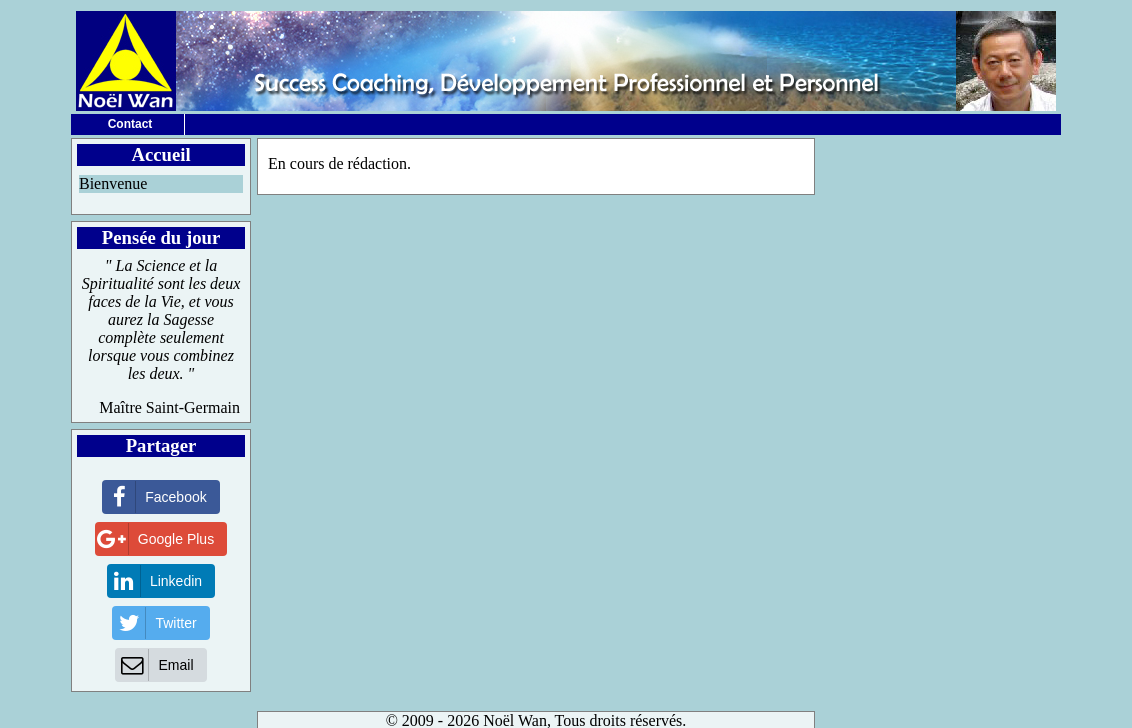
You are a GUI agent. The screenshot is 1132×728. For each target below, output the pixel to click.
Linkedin (155, 581)
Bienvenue (113, 183)
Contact (130, 124)
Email (154, 665)
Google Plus (155, 539)
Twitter (154, 623)
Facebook (154, 497)
